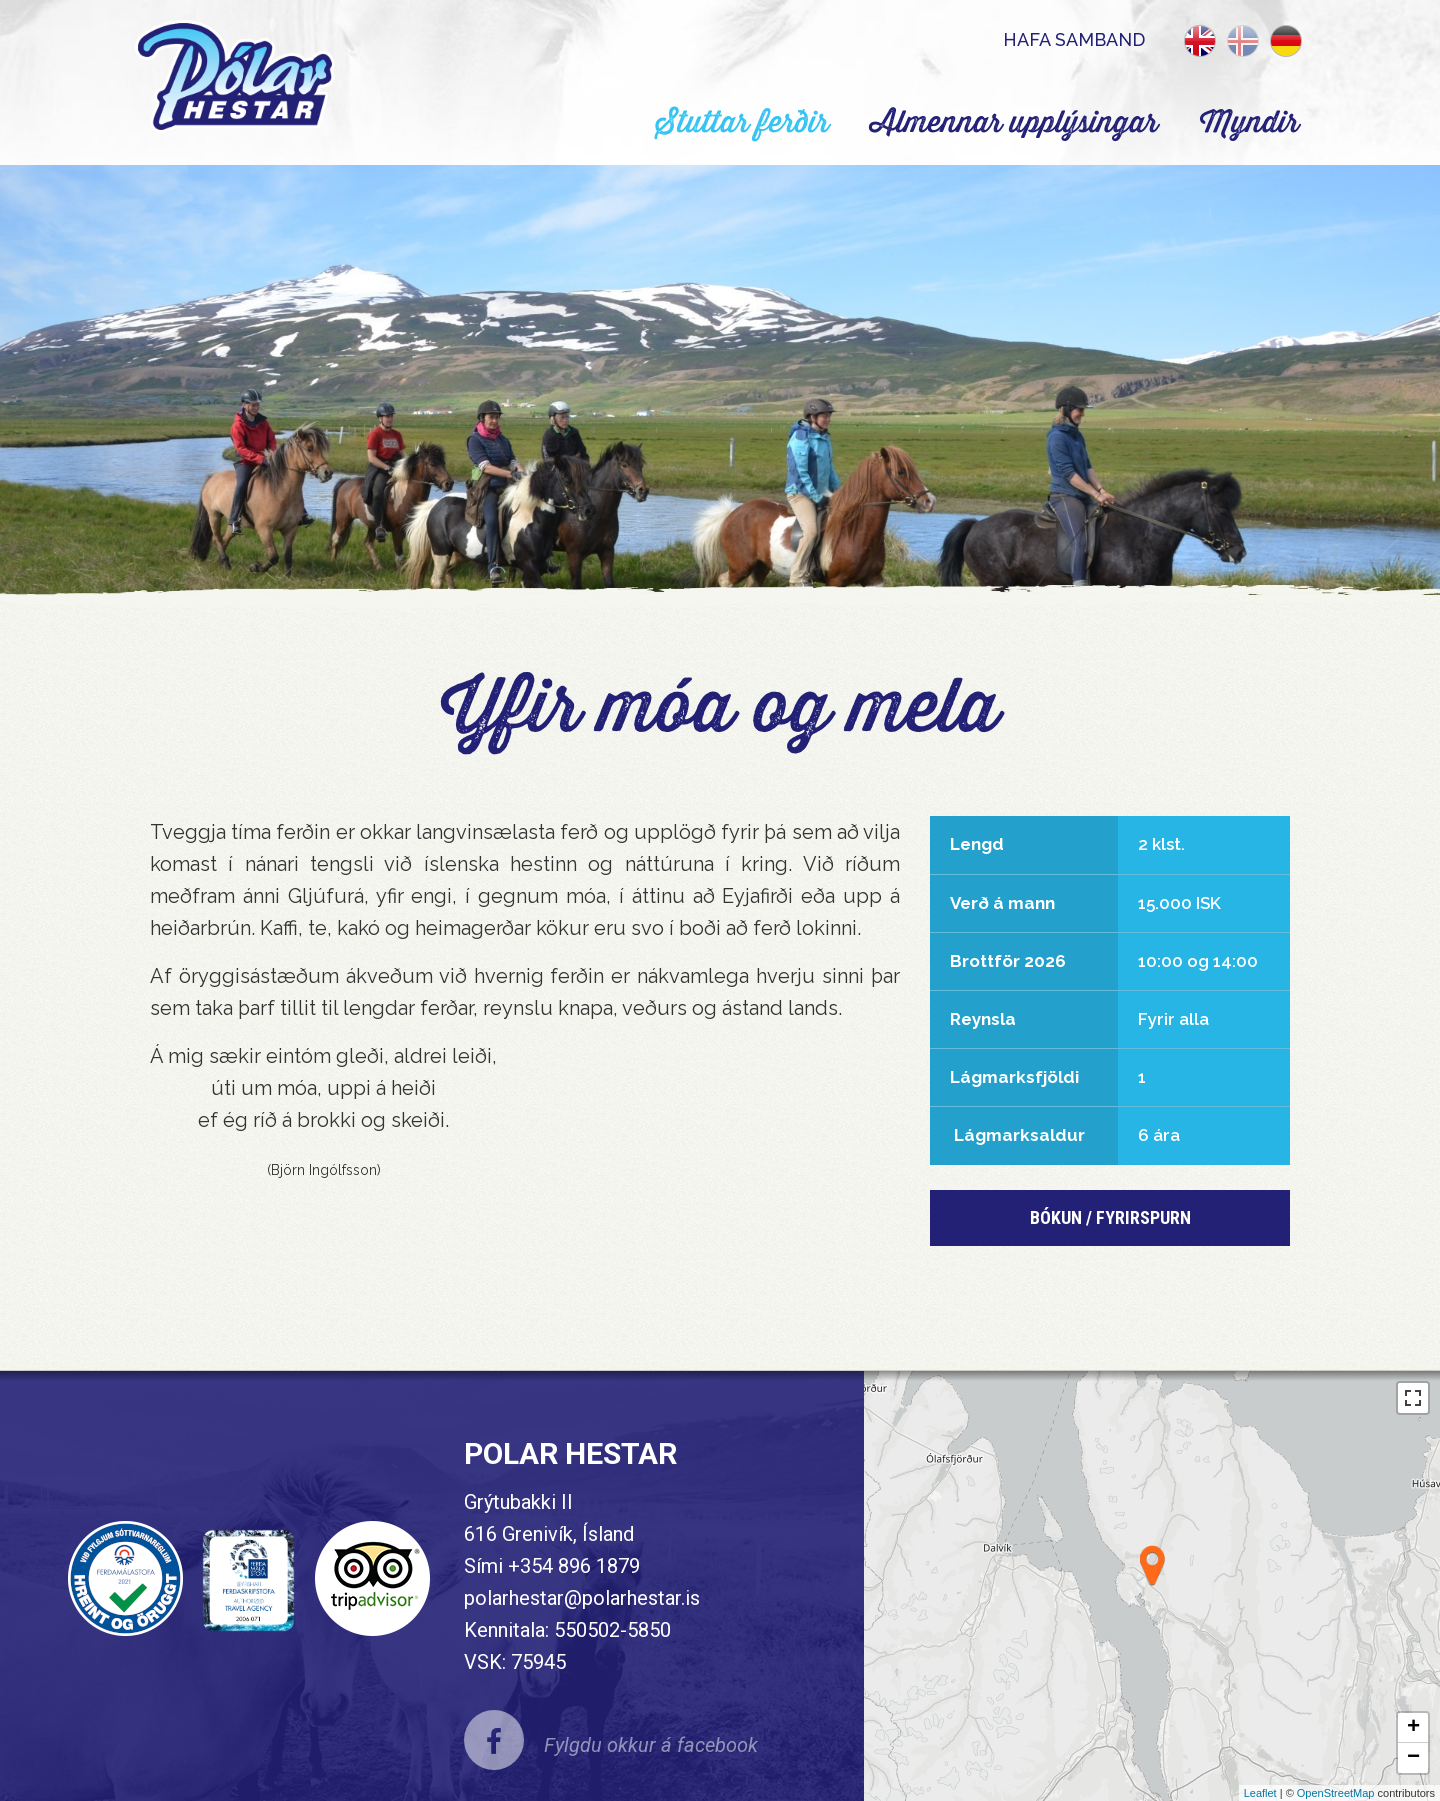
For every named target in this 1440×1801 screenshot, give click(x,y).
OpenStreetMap (1336, 1793)
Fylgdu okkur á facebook (651, 1745)
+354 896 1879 (574, 1566)
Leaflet (1260, 1793)
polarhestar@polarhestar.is (582, 1598)
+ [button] (1413, 1728)
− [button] (1413, 1758)
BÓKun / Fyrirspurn (1110, 1217)
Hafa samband (1074, 39)
